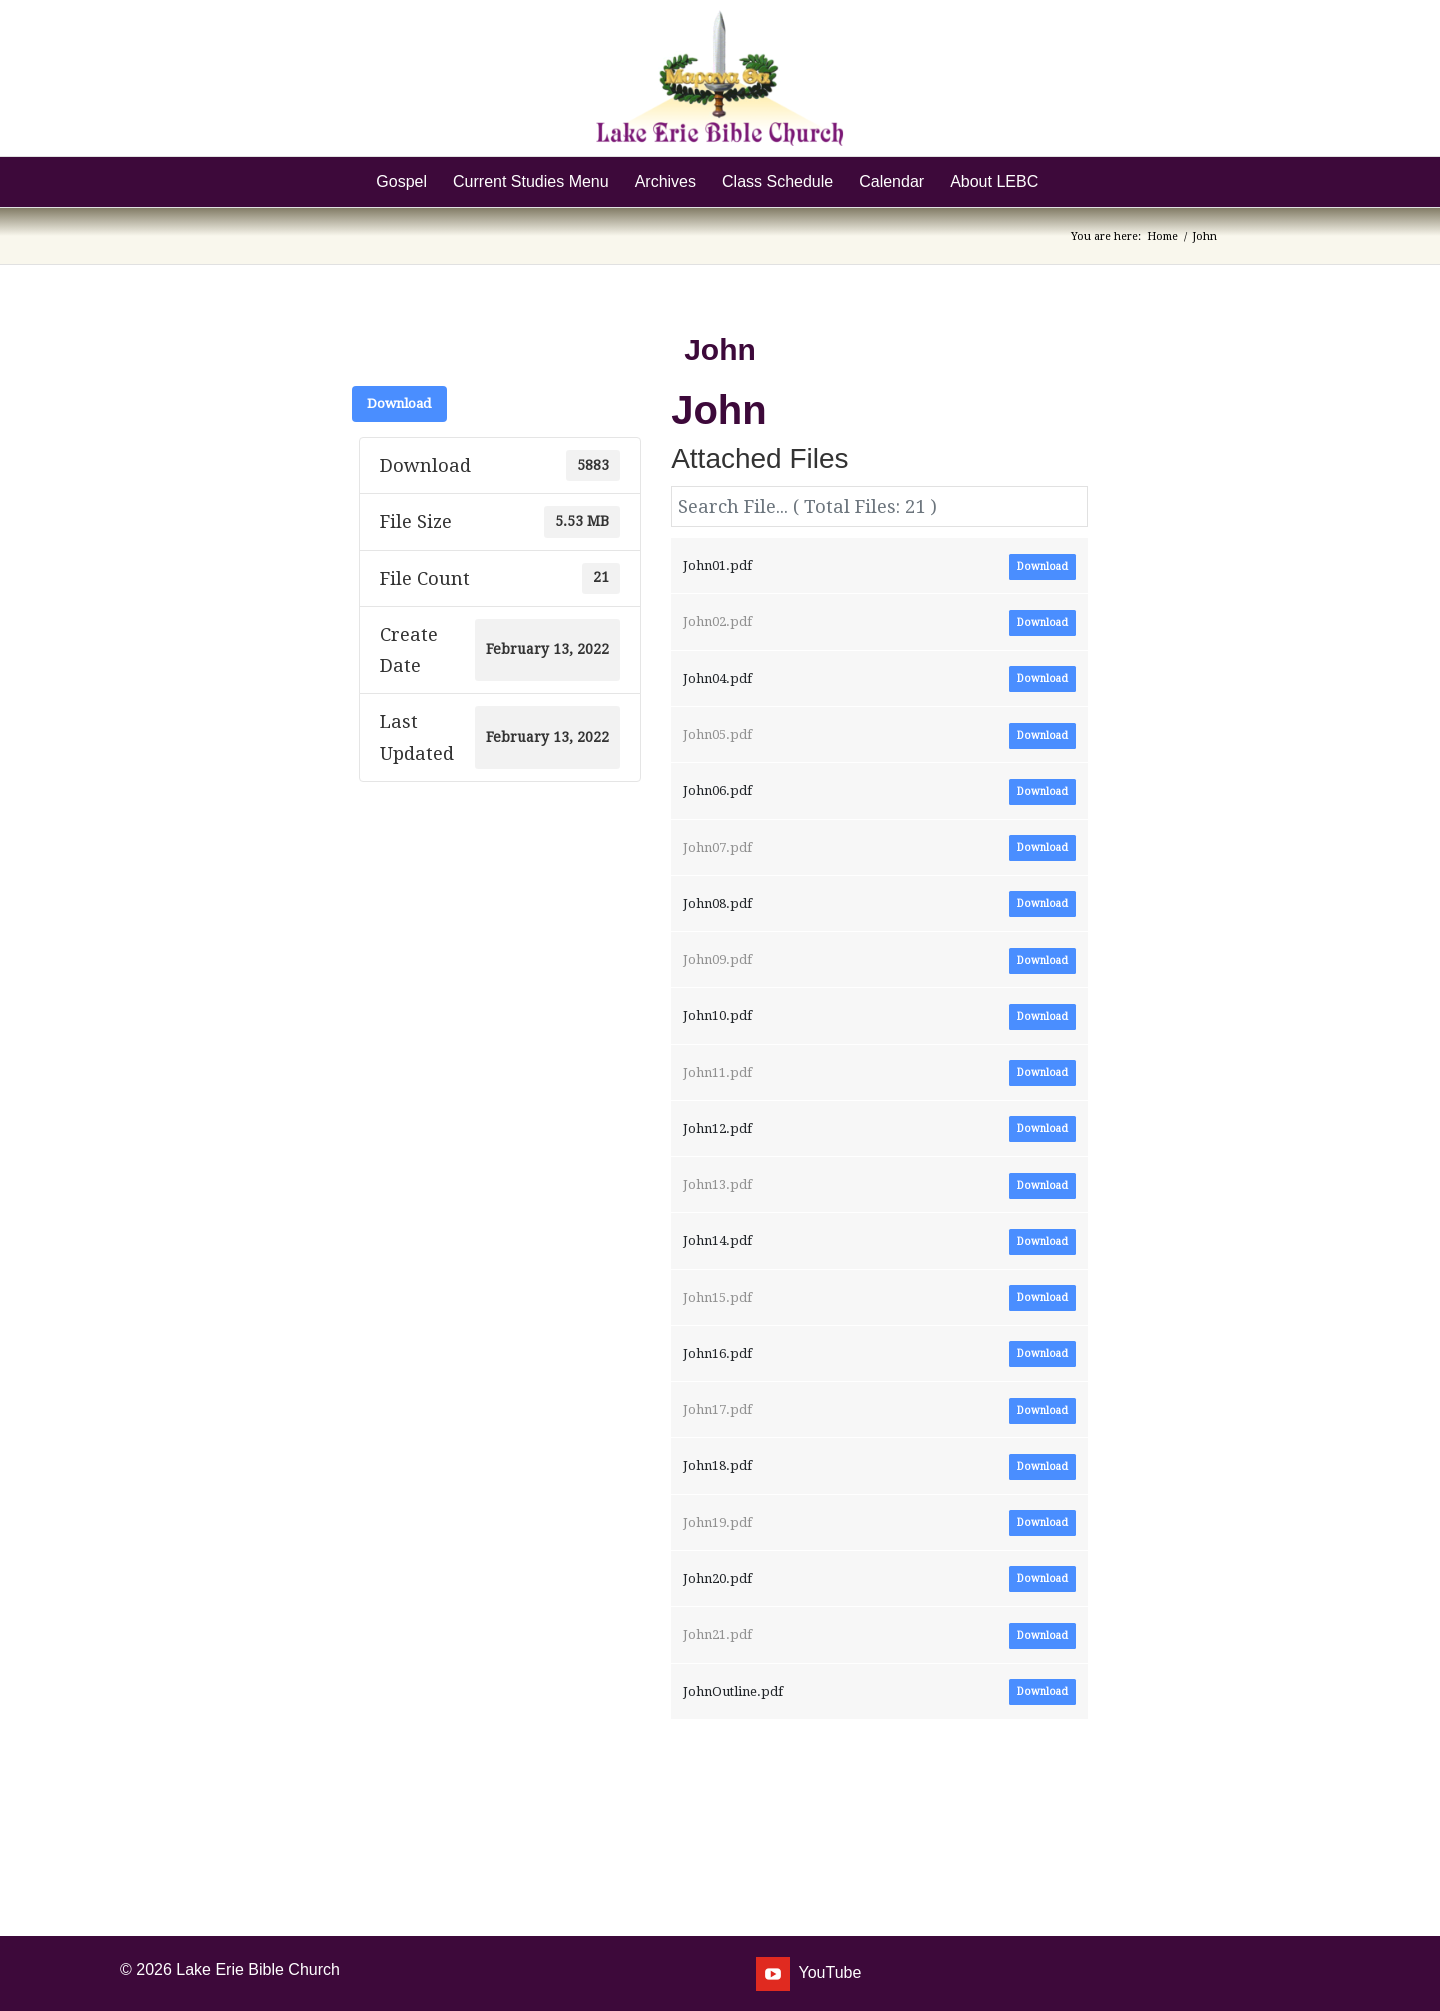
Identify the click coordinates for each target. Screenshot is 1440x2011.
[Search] (1064, 182)
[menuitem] (401, 182)
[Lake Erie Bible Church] (719, 78)
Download (399, 403)
